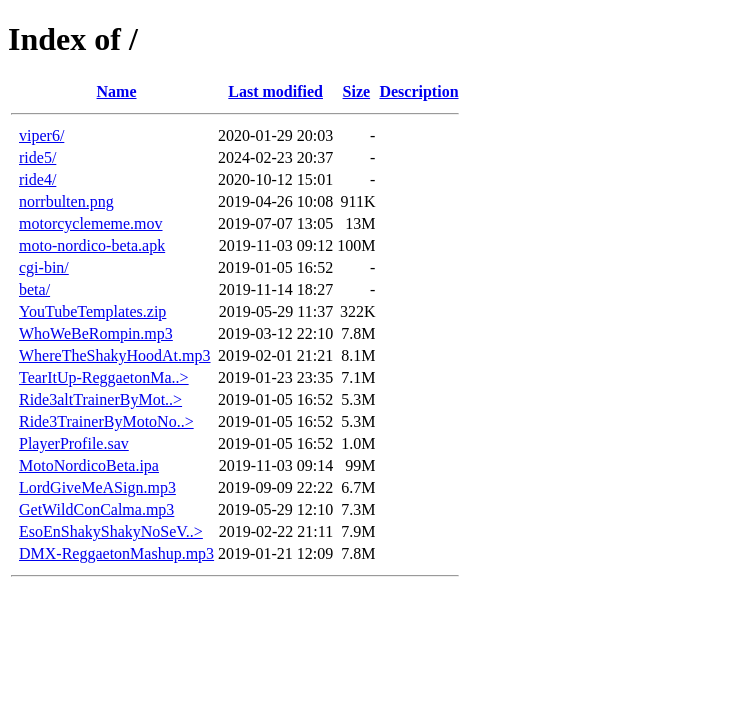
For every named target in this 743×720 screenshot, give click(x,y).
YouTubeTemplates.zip (92, 311)
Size (357, 91)
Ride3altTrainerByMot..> (100, 399)
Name (117, 91)
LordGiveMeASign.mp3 (97, 487)
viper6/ (41, 135)
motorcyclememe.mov (91, 223)
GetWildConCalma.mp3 (96, 509)
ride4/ (37, 179)
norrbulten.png (66, 201)
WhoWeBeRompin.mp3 (96, 333)
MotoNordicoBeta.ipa (89, 465)
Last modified (275, 91)
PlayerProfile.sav (74, 443)
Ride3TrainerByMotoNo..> (106, 421)
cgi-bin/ (44, 267)
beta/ (34, 289)
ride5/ (37, 157)
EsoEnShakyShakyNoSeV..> (111, 531)
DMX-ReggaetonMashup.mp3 (116, 553)
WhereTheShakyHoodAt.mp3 (115, 355)
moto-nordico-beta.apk (92, 245)
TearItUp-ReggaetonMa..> (104, 377)
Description (418, 91)
